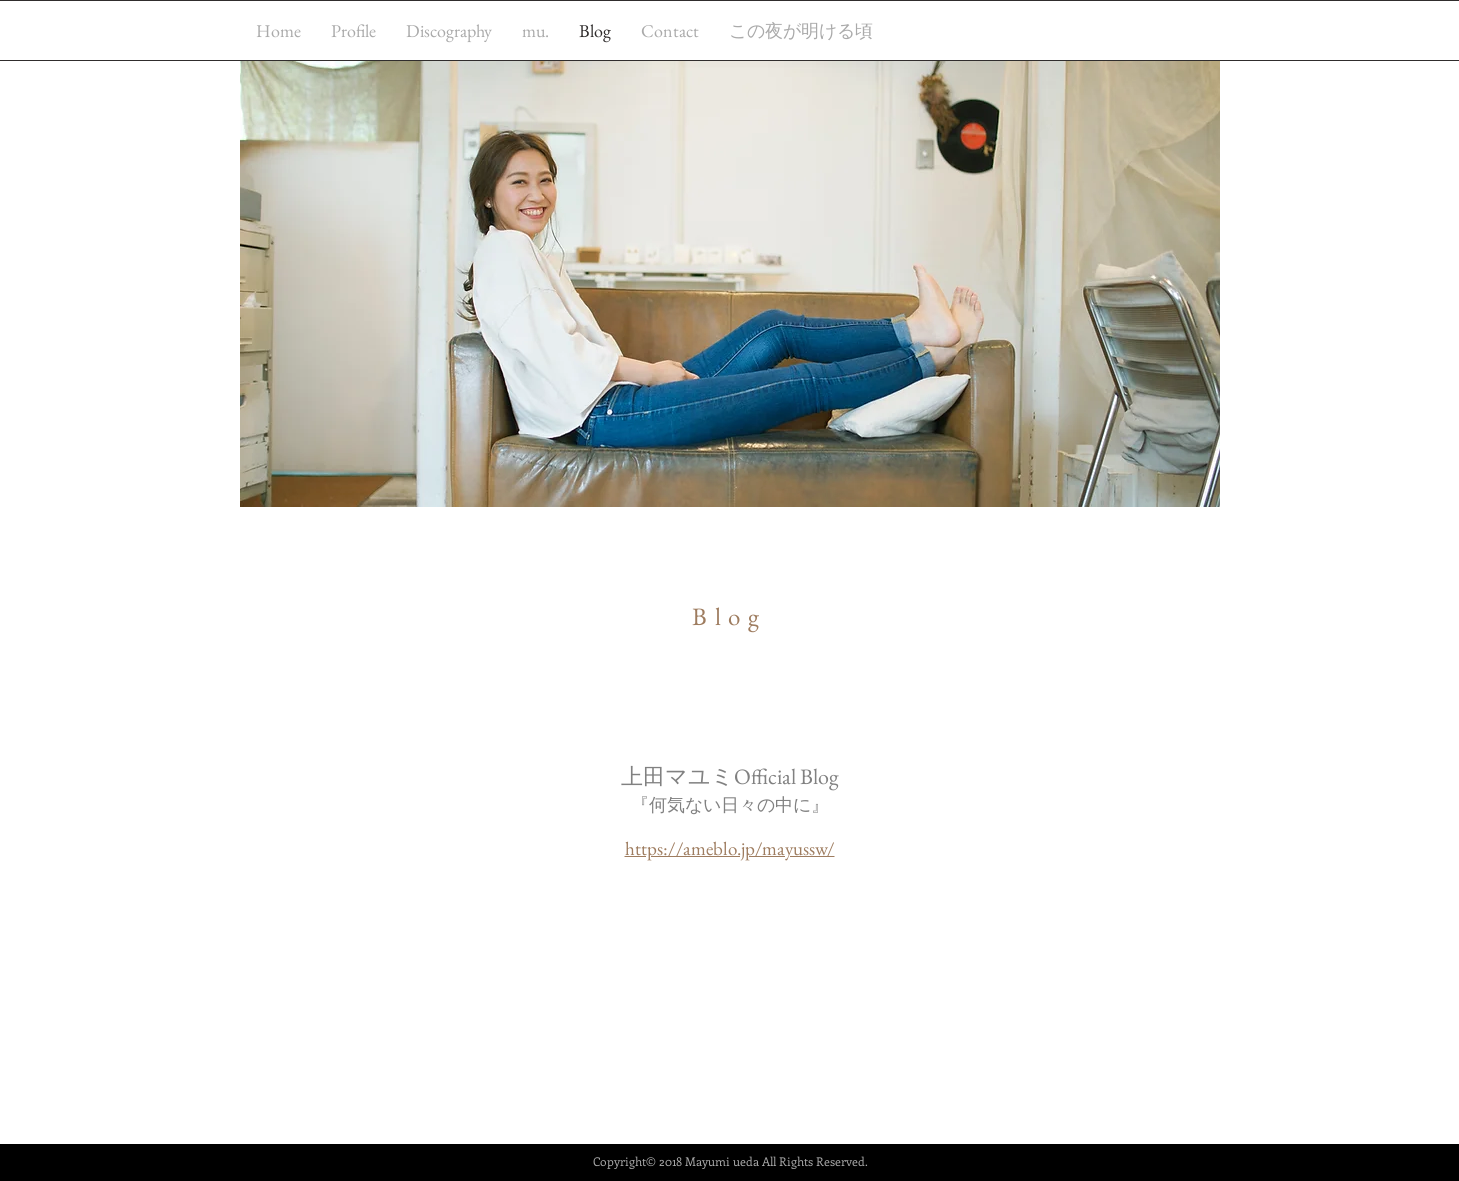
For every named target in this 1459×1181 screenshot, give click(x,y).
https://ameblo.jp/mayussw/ (730, 848)
